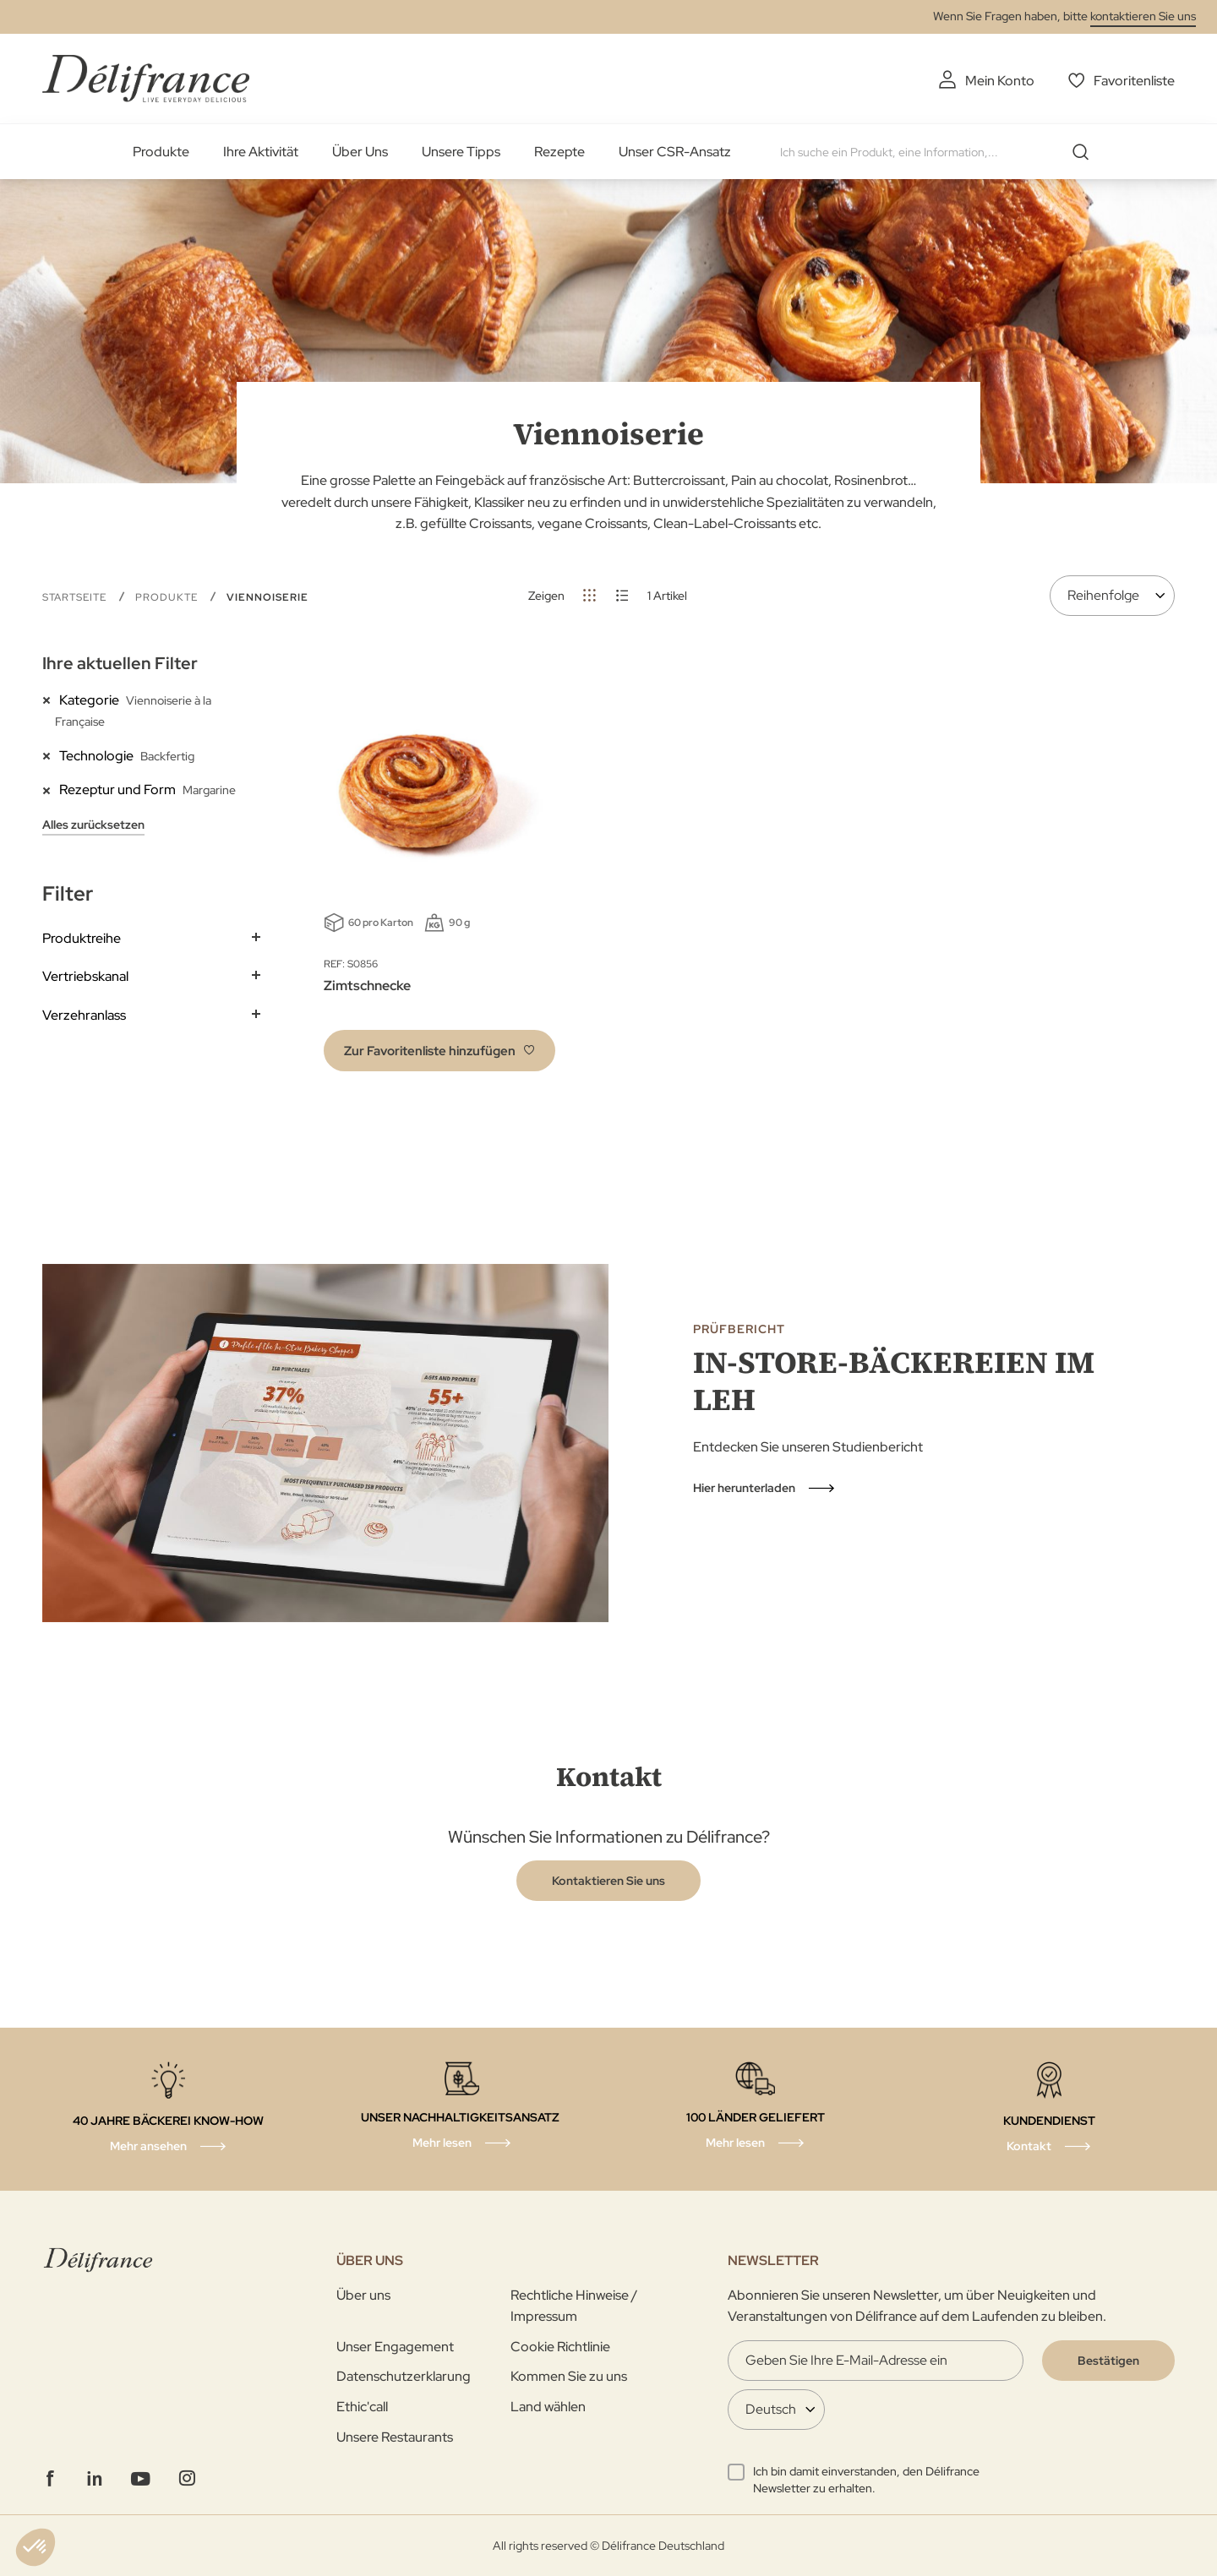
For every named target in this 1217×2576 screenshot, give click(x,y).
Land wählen (548, 2406)
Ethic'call (362, 2406)
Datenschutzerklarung (403, 2376)
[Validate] (1108, 2360)
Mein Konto (999, 81)
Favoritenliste (1134, 81)
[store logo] (145, 78)
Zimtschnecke (367, 985)
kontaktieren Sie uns (1143, 16)
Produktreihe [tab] (81, 938)
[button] (439, 1050)
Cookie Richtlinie (560, 2346)
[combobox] (940, 152)
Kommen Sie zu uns (568, 2376)
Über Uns (360, 152)
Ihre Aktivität (260, 152)
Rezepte (559, 152)
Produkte (161, 152)
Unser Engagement (395, 2346)
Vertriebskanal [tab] (85, 976)
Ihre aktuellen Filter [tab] (120, 663)
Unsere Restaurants (394, 2437)
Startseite (76, 597)
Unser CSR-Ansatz (675, 152)
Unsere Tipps (461, 152)
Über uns (363, 2295)
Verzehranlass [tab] (84, 1015)
